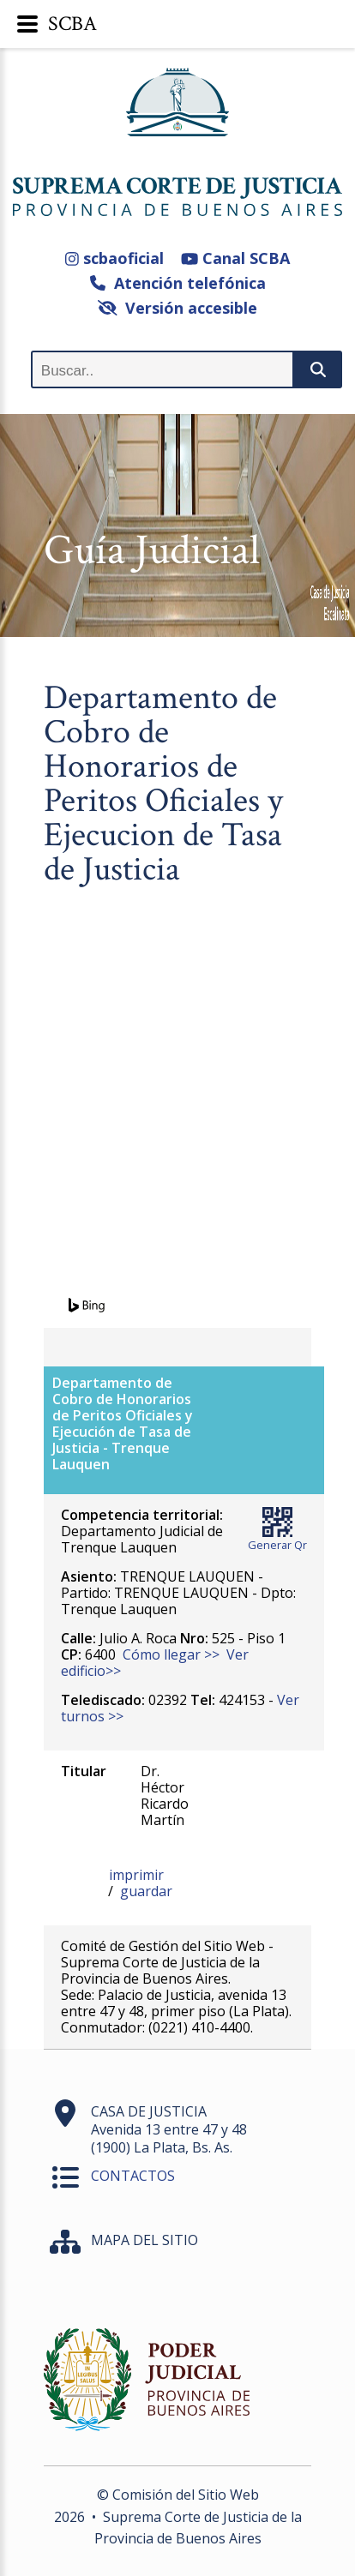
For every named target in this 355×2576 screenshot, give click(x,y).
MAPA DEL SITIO (144, 2240)
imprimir (136, 1874)
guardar (146, 1891)
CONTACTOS (133, 2175)
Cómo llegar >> (171, 1654)
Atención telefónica (178, 283)
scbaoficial (114, 258)
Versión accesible (178, 307)
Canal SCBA (235, 258)
